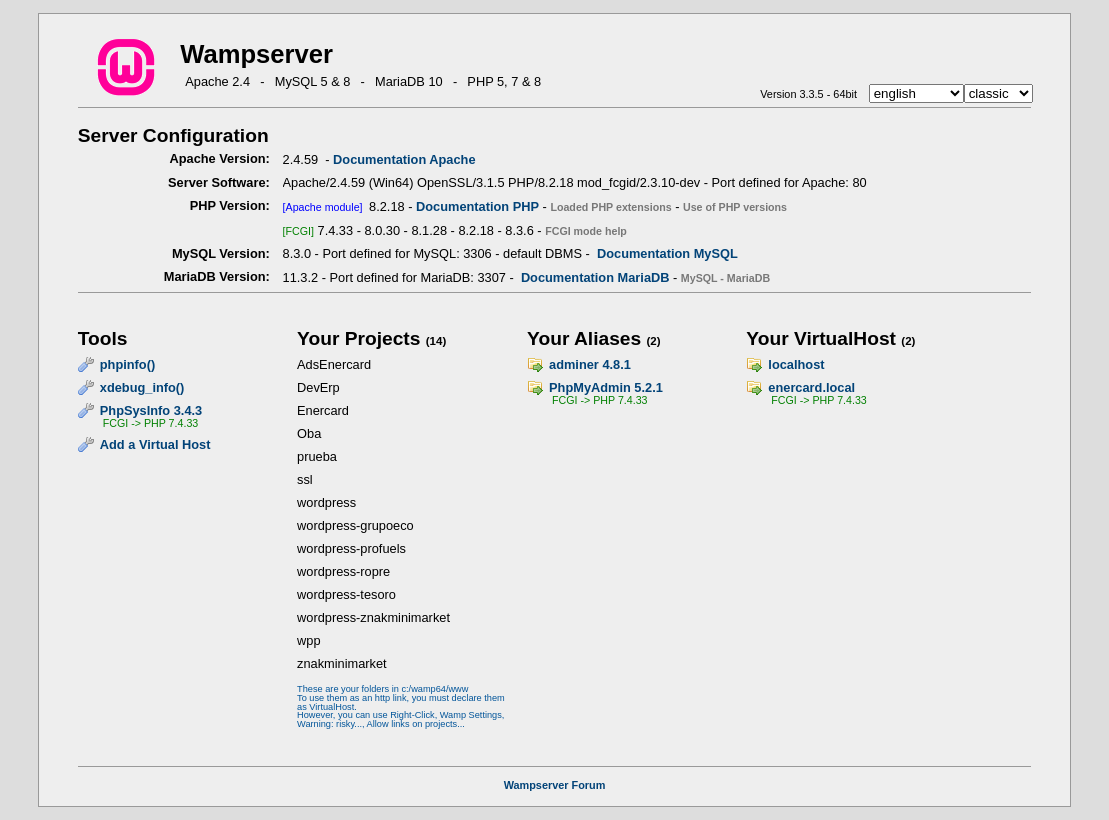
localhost (796, 364)
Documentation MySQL (667, 253)
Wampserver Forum (555, 785)
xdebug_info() (142, 387)
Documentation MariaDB (595, 277)
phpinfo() (127, 364)
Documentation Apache (404, 159)
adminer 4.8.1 (590, 364)
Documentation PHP (477, 206)
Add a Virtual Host (155, 444)
